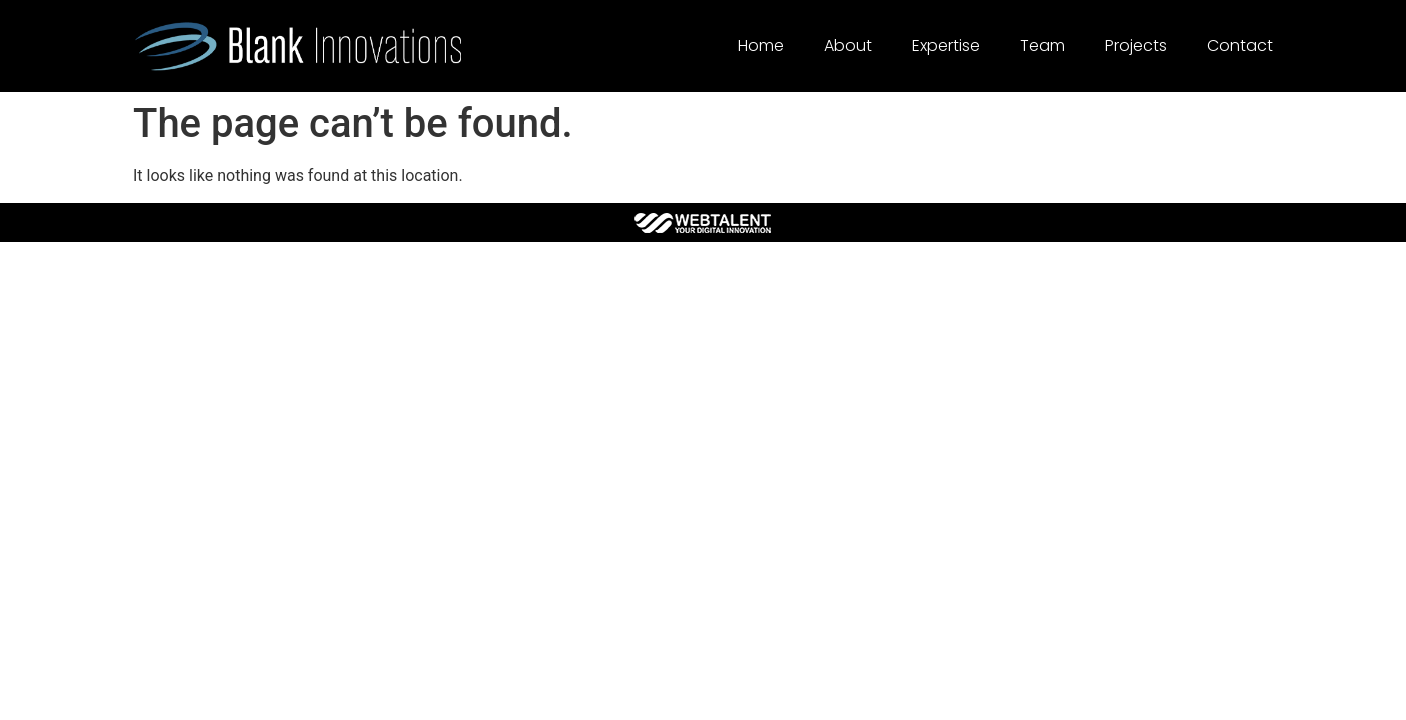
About (848, 45)
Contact (1240, 45)
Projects (1136, 45)
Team (1042, 45)
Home (761, 45)
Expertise (946, 45)
